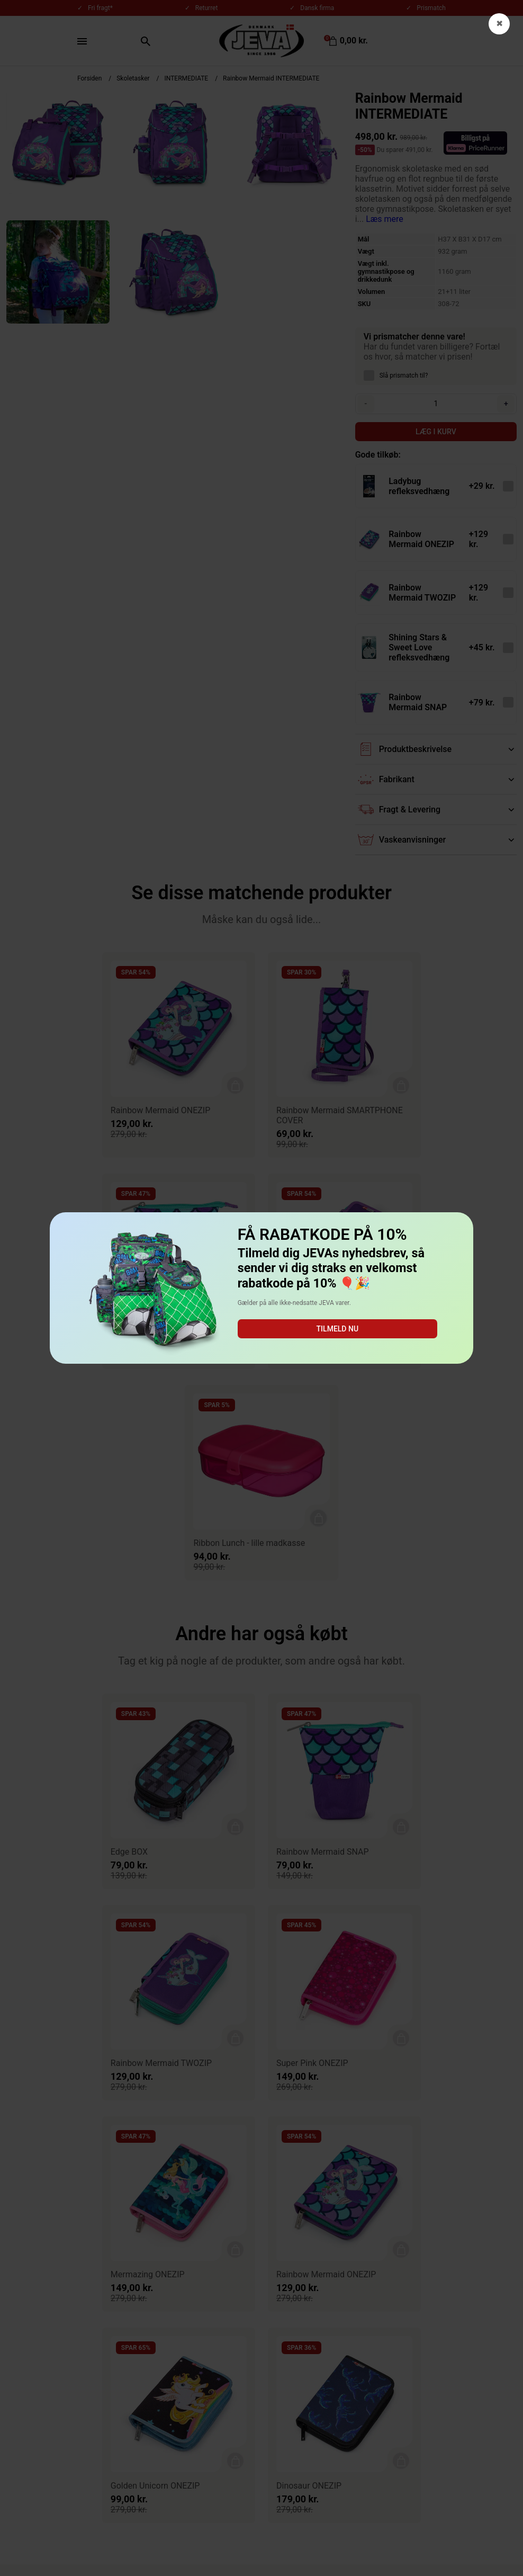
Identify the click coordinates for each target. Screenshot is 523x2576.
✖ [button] (499, 24)
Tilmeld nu (337, 1329)
